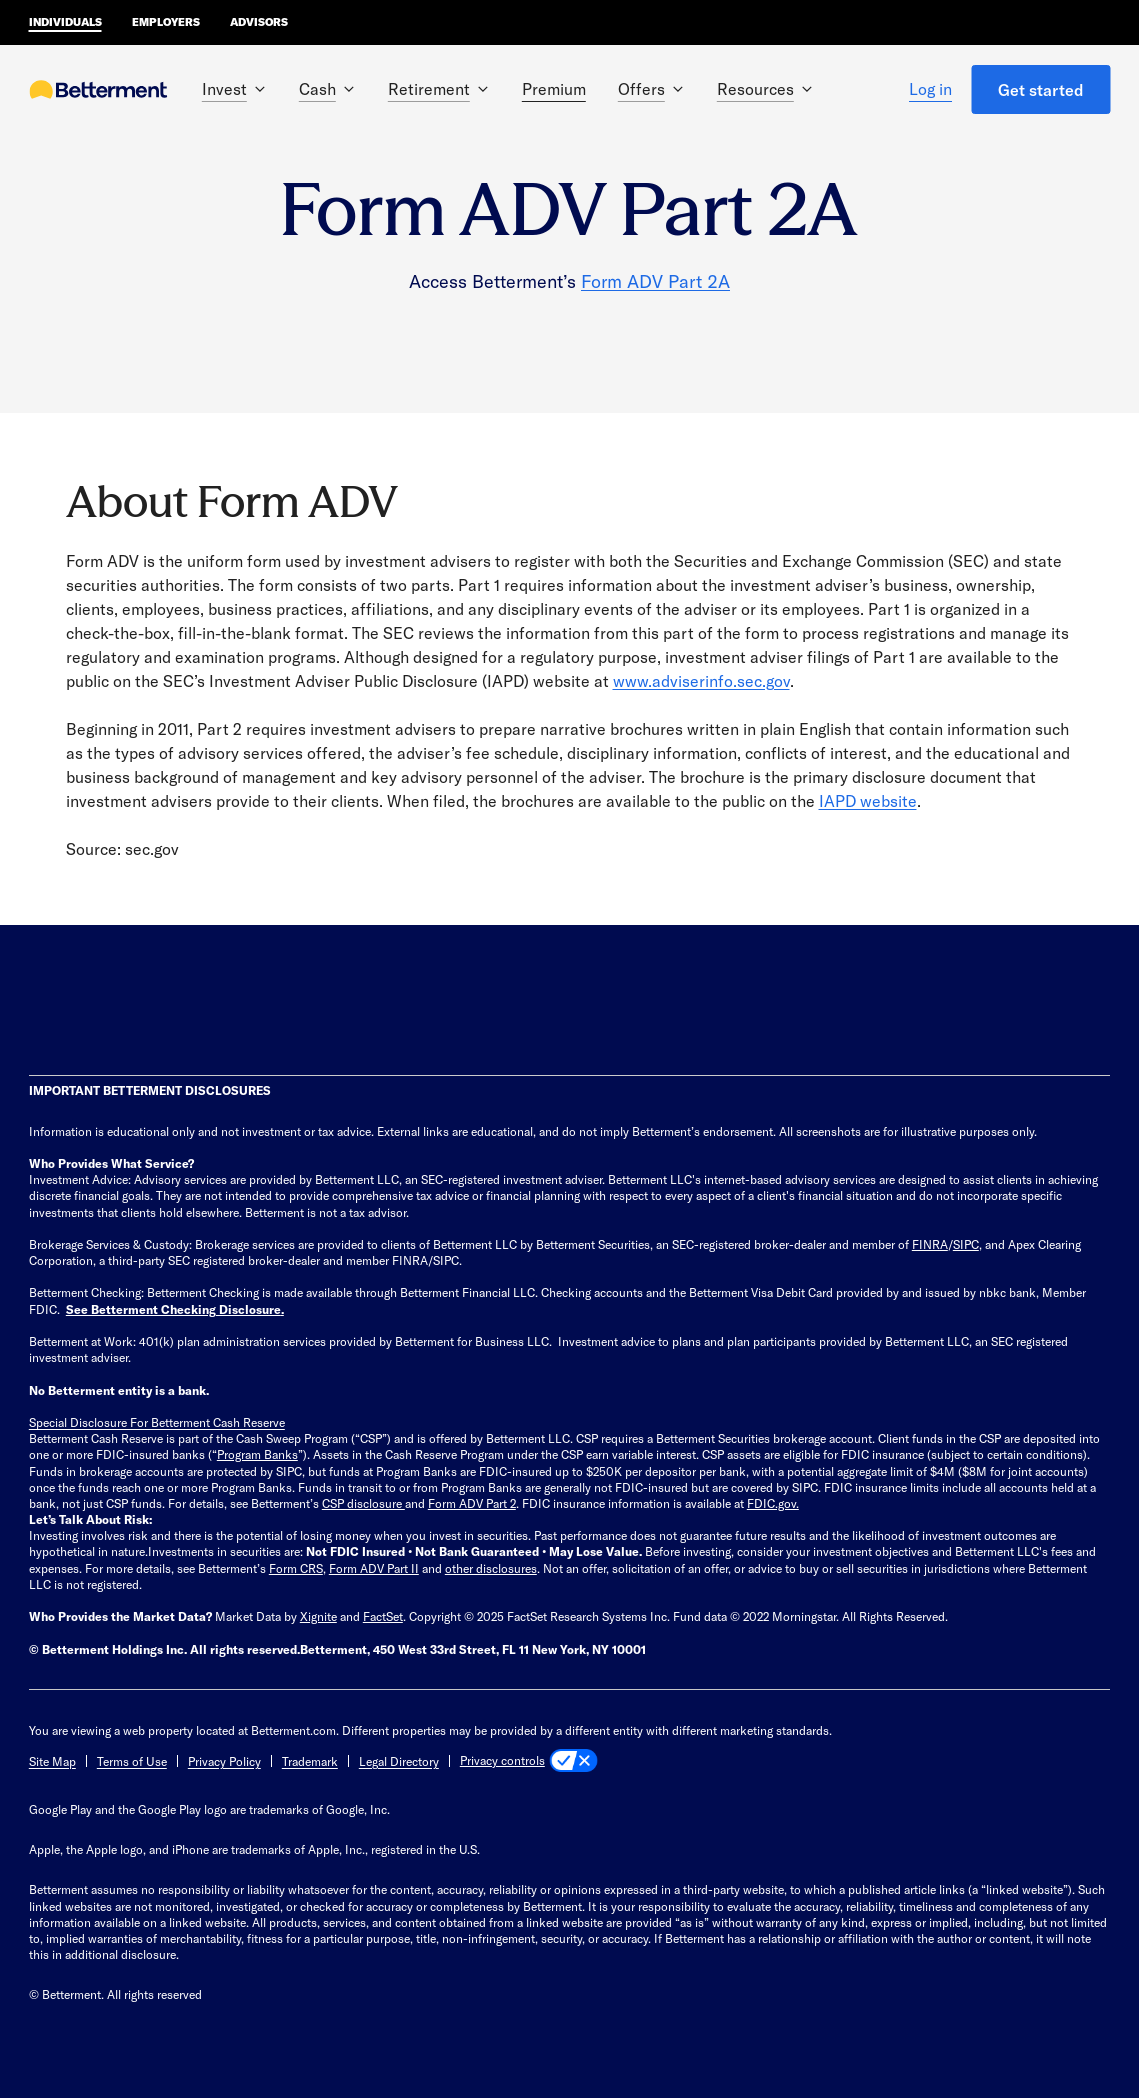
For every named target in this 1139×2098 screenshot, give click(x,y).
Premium (554, 88)
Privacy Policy (224, 1761)
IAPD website (868, 800)
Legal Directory (399, 1761)
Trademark (310, 1761)
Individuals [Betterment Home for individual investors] (65, 21)
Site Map (52, 1761)
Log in (930, 88)
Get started (1041, 89)
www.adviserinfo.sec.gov (701, 680)
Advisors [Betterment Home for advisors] (259, 21)
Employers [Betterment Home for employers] (166, 21)
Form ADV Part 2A (655, 281)
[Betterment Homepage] (99, 91)
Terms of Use (132, 1761)
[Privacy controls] (529, 1760)
